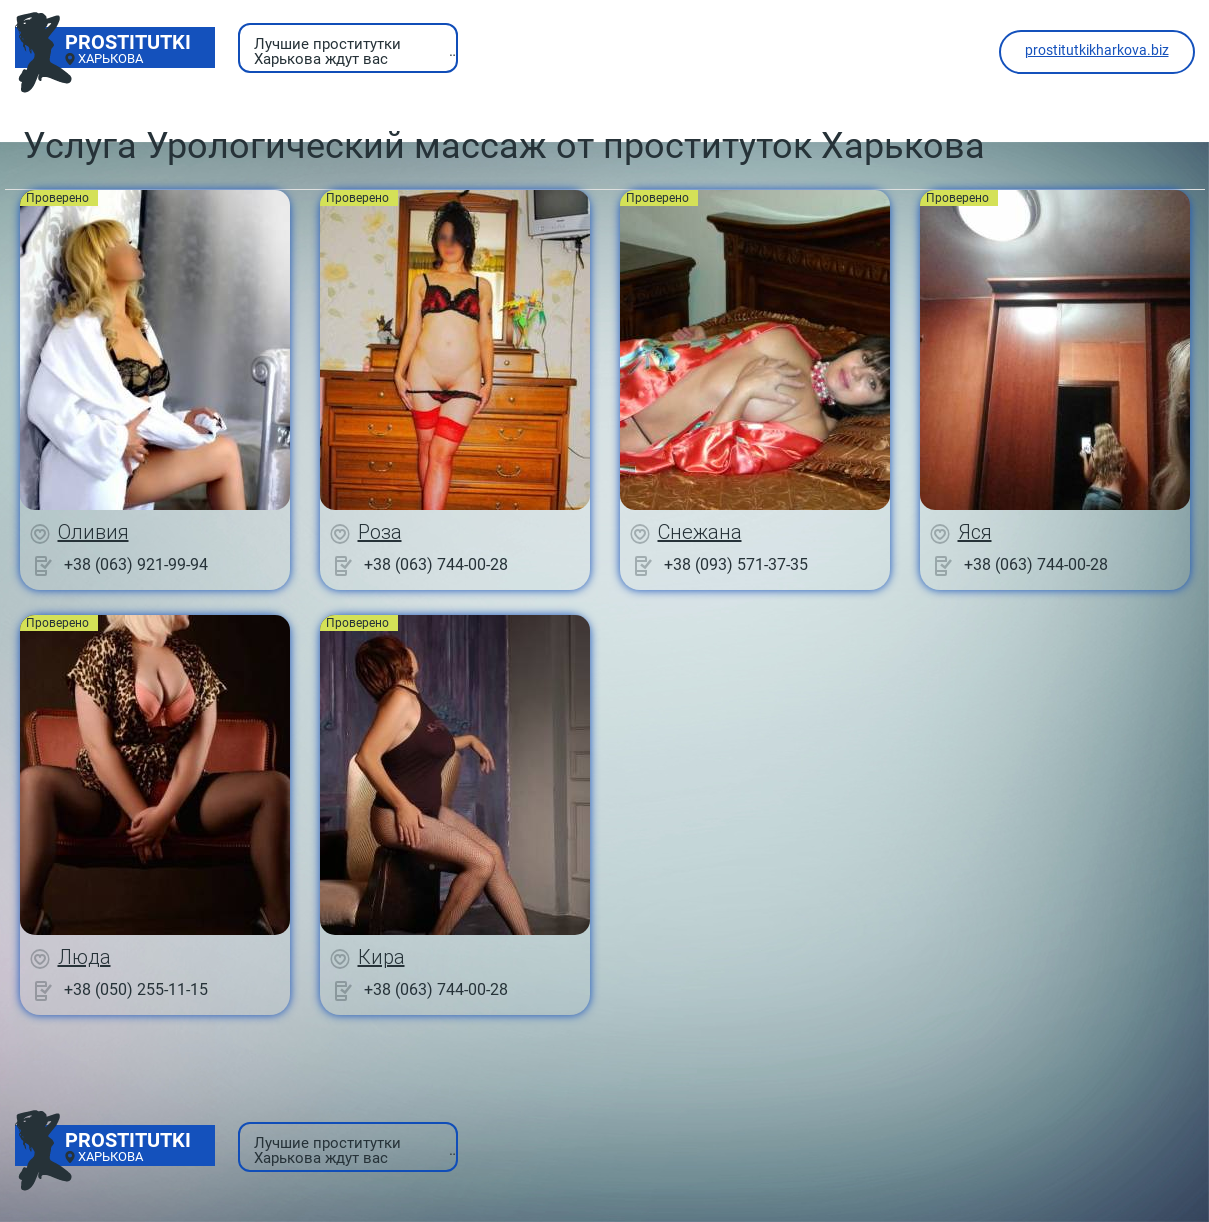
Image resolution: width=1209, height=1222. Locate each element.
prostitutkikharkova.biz (1097, 50)
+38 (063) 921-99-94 (136, 564)
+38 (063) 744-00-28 (436, 564)
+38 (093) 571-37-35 (736, 564)
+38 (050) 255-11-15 (136, 989)
